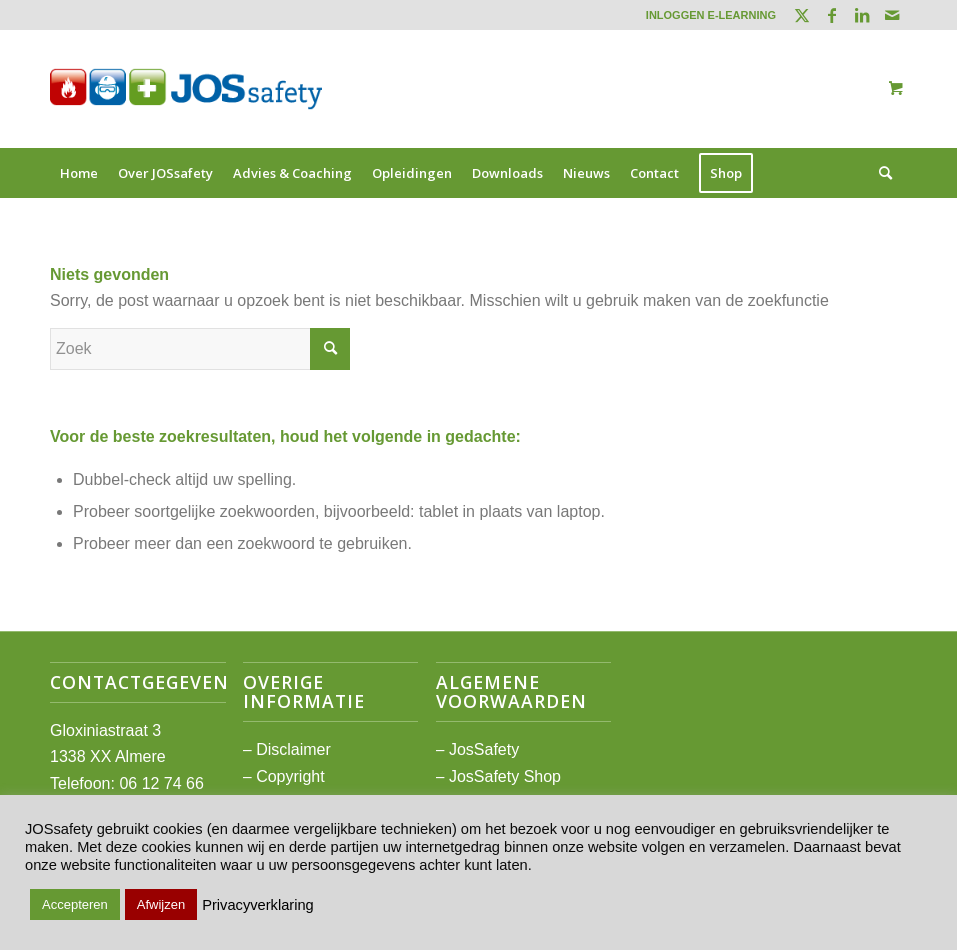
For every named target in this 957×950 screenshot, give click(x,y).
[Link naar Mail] (892, 15)
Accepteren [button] (75, 904)
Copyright (290, 776)
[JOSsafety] (186, 89)
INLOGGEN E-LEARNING (711, 15)
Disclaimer (293, 749)
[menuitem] (706, 15)
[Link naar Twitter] (801, 15)
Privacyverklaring (258, 905)
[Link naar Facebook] (831, 15)
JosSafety (484, 749)
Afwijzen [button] (161, 904)
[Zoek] (880, 173)
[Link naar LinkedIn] (861, 15)
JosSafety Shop (505, 776)
